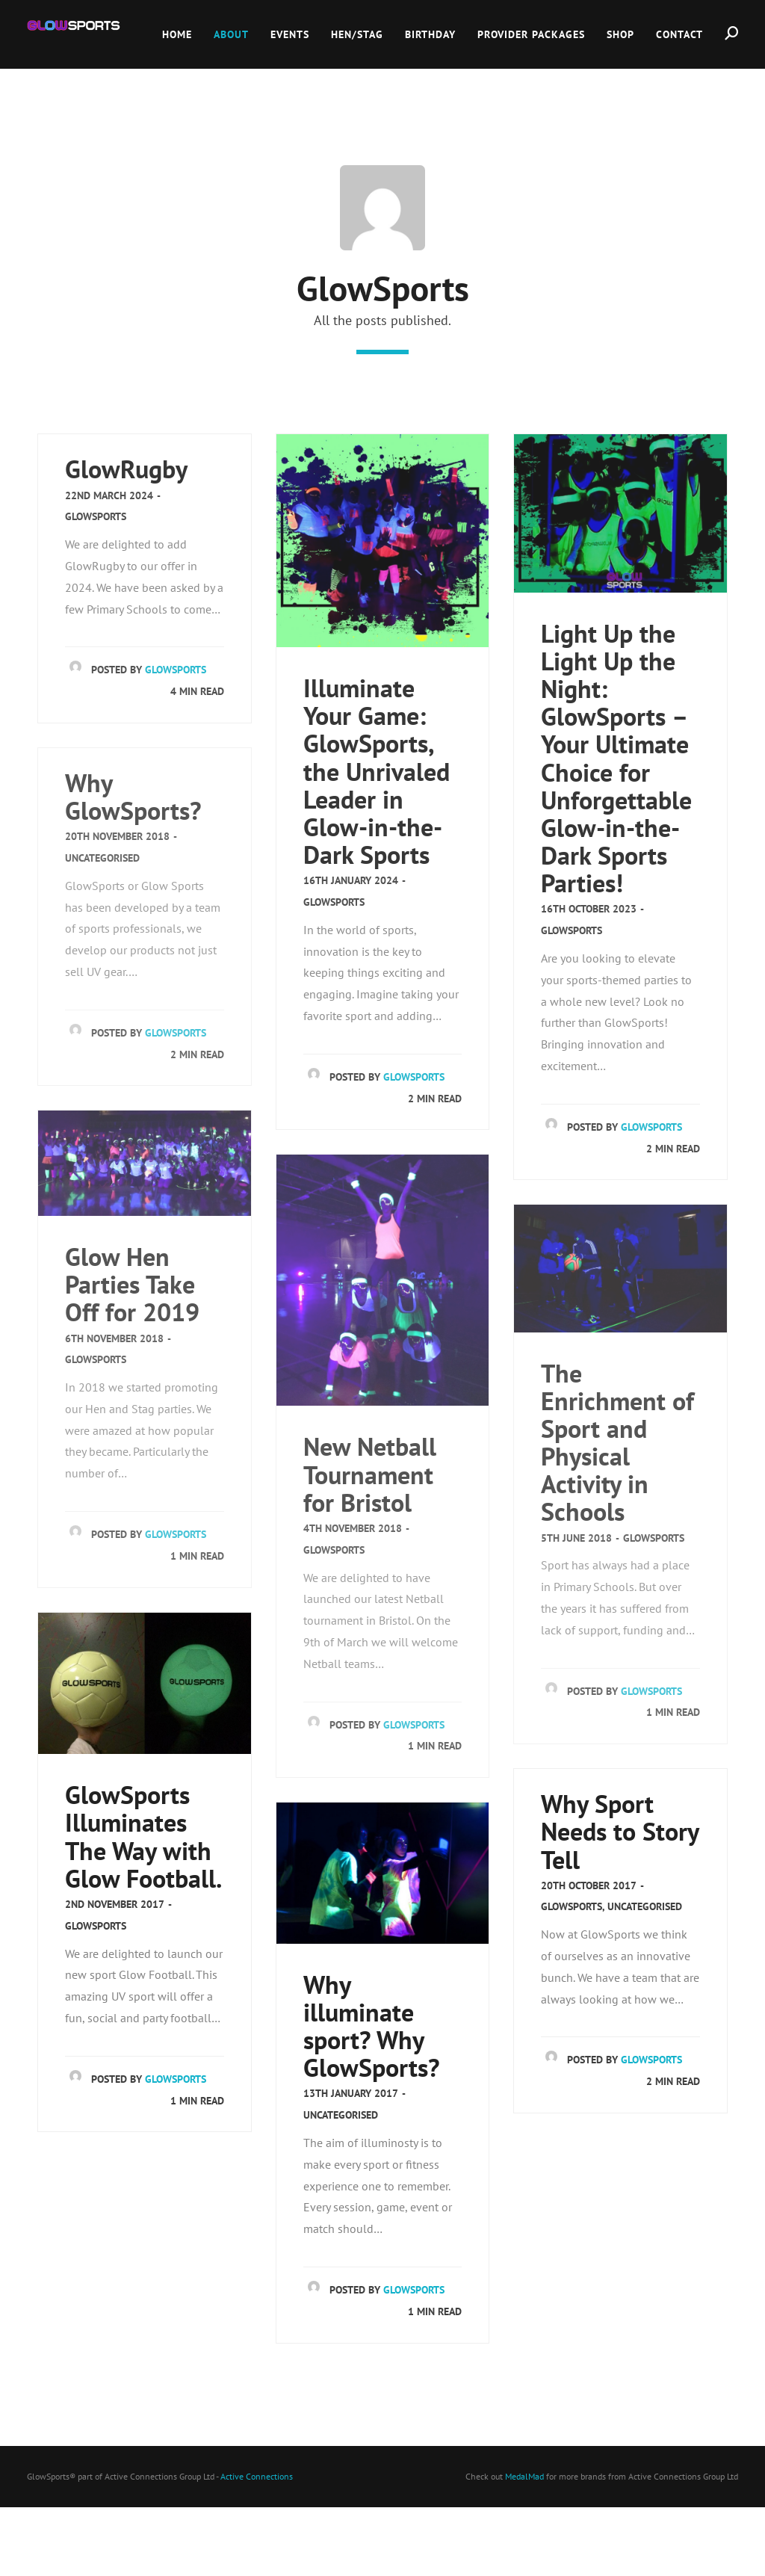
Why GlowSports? (133, 797)
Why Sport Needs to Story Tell (620, 1831)
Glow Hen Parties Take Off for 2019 (132, 1284)
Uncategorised (102, 858)
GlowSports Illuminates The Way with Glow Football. (143, 1836)
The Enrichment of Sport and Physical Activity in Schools (617, 1442)
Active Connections (256, 2476)
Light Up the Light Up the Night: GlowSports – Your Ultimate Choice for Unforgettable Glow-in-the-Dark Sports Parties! (616, 758)
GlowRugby (126, 469)
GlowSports (95, 516)
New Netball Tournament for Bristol (369, 1474)
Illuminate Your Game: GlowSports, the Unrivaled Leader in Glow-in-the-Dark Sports (376, 771)
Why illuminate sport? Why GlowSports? (371, 2026)
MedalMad (524, 2476)
